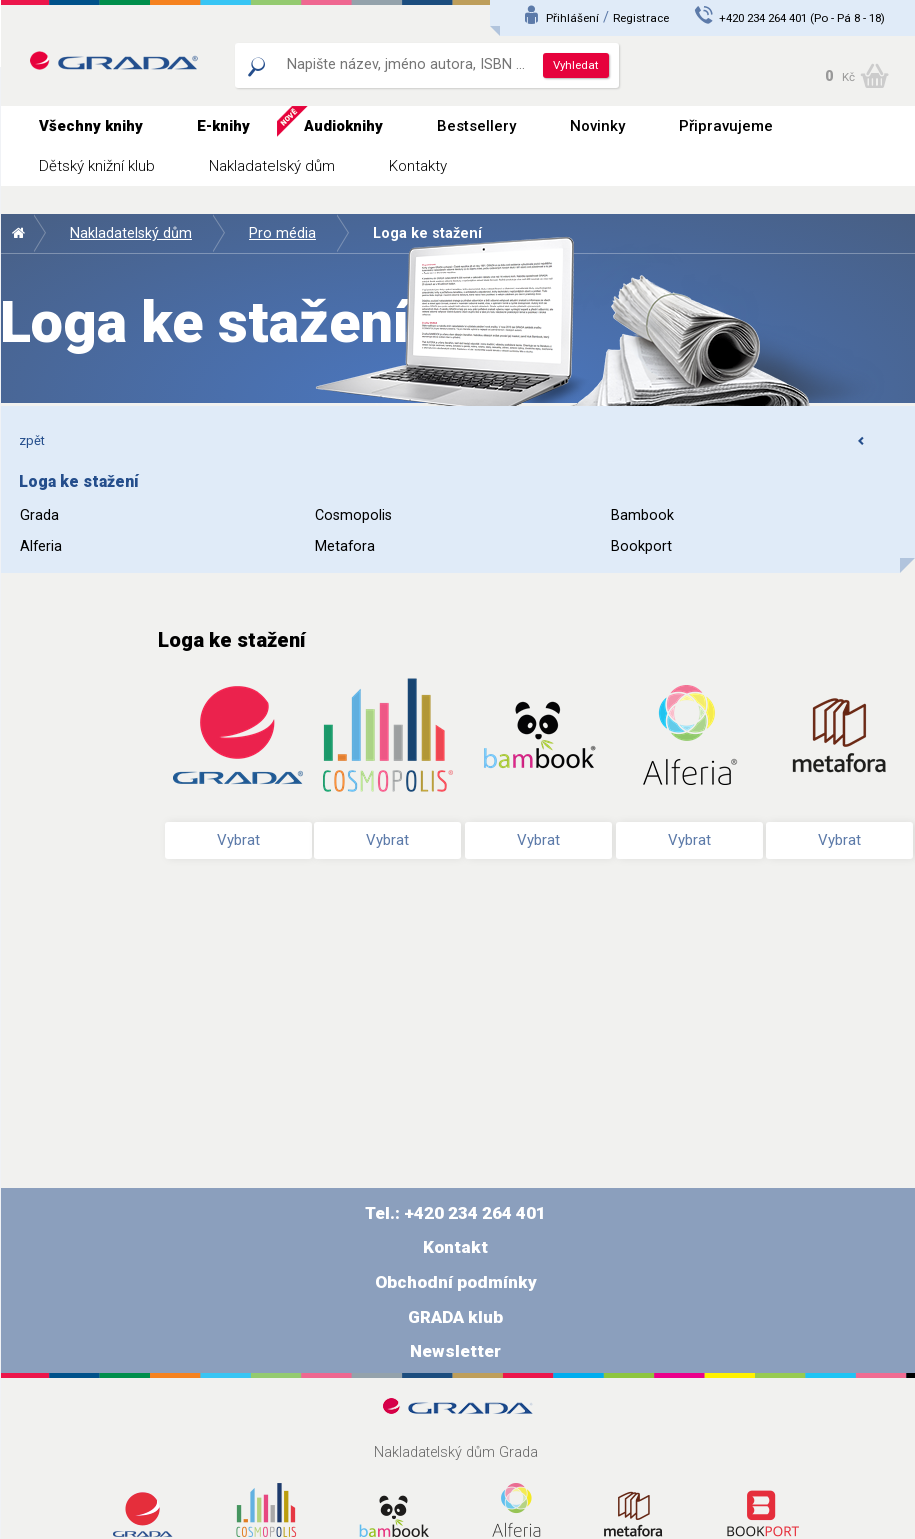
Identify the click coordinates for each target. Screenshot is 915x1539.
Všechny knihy (91, 126)
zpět (442, 440)
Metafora (345, 546)
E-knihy (223, 126)
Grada (39, 515)
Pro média (282, 233)
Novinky (597, 126)
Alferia (41, 546)
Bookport (641, 546)
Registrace (641, 18)
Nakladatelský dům (272, 166)
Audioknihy (343, 126)
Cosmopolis (353, 515)
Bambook (642, 515)
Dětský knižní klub (97, 166)
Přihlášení (572, 18)
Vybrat (238, 840)
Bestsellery (476, 126)
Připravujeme (726, 126)
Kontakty (418, 166)
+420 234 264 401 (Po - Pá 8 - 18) (802, 18)
